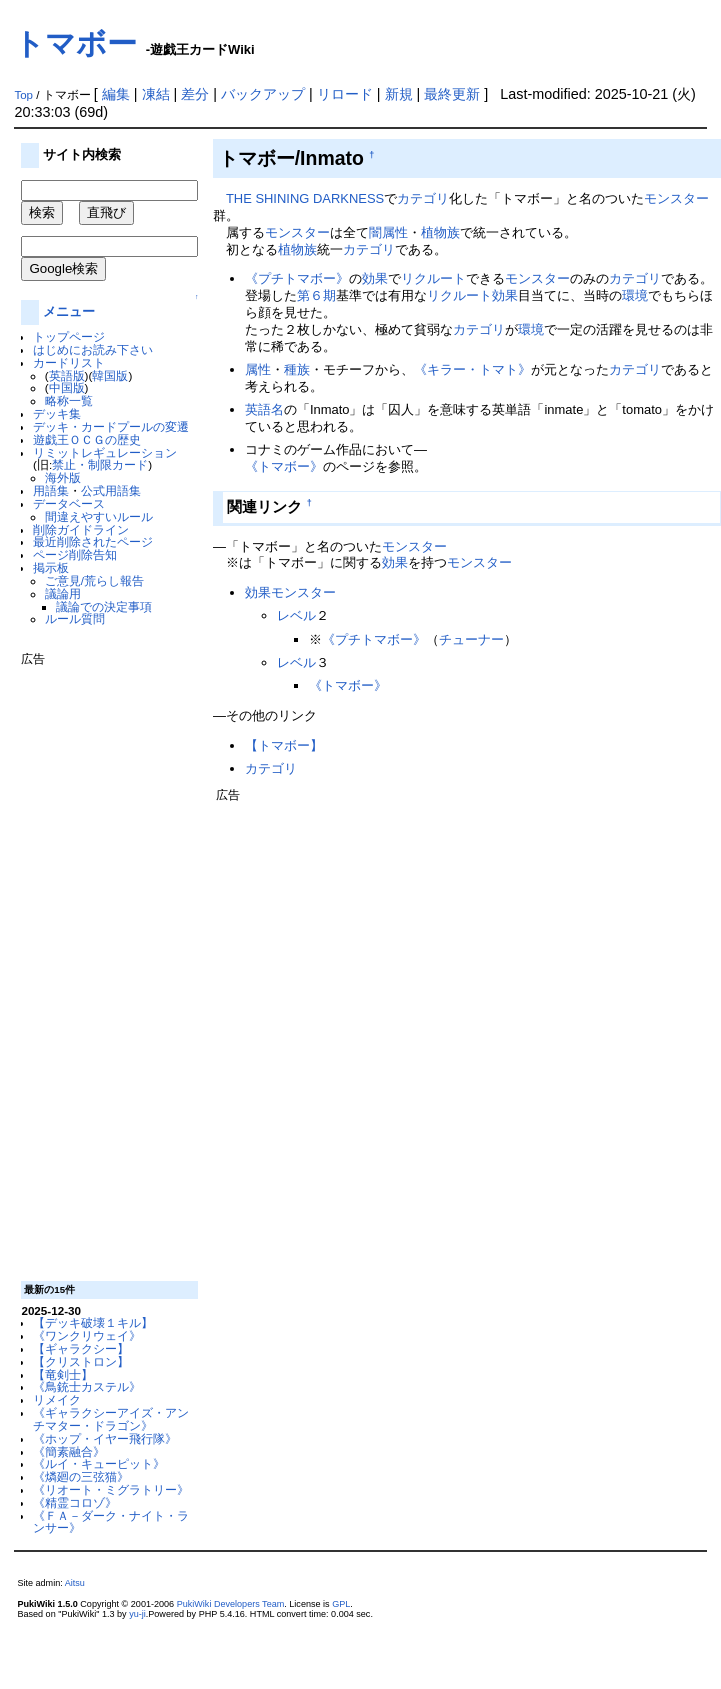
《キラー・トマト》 (472, 369)
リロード (345, 94)
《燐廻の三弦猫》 (81, 1476)
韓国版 (110, 375)
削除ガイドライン (81, 529)
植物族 (440, 232)
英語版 (67, 375)
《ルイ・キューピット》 (99, 1463)
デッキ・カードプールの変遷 (111, 426)
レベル (296, 615)
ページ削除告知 (75, 554)
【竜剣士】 (63, 1374)
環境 (635, 295)
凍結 (156, 94)
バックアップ (263, 94)
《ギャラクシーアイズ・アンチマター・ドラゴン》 (111, 1419)
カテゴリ (423, 198)
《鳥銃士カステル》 (87, 1386)
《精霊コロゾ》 (75, 1502)
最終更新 (452, 94)
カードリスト (69, 362)
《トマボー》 (284, 466)
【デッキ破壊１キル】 (93, 1322)
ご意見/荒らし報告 (94, 580)
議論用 (63, 593)
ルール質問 (75, 618)
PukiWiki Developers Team (231, 1604)
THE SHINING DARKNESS (305, 198)
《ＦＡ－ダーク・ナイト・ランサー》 (111, 1522)
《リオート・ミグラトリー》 (111, 1489)
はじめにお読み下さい (93, 349)
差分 (195, 94)
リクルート (433, 278)
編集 (116, 94)
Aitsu (75, 1583)
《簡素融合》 (69, 1451)
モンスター (676, 198)
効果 (375, 278)
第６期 (316, 295)
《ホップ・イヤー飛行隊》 (105, 1438)
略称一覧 (69, 400)
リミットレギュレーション (105, 452)
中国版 (67, 387)
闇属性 (388, 232)
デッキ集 (57, 413)
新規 (399, 94)
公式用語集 (111, 490)
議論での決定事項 (104, 606)
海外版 (63, 477)
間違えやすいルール (99, 516)
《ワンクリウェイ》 (87, 1335)
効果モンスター (290, 592)
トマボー (75, 43)
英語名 (264, 409)
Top (23, 95)
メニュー (69, 311)
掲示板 (51, 567)
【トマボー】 (284, 745)
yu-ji (137, 1614)
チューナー (471, 639)
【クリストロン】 (81, 1361)
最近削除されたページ (93, 541)
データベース (69, 503)
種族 (297, 369)
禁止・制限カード (100, 464)
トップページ (69, 336)
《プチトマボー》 (297, 278)
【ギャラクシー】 (81, 1348)
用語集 (51, 490)
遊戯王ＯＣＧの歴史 (87, 439)
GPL (341, 1604)
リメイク (57, 1399)
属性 (258, 369)
